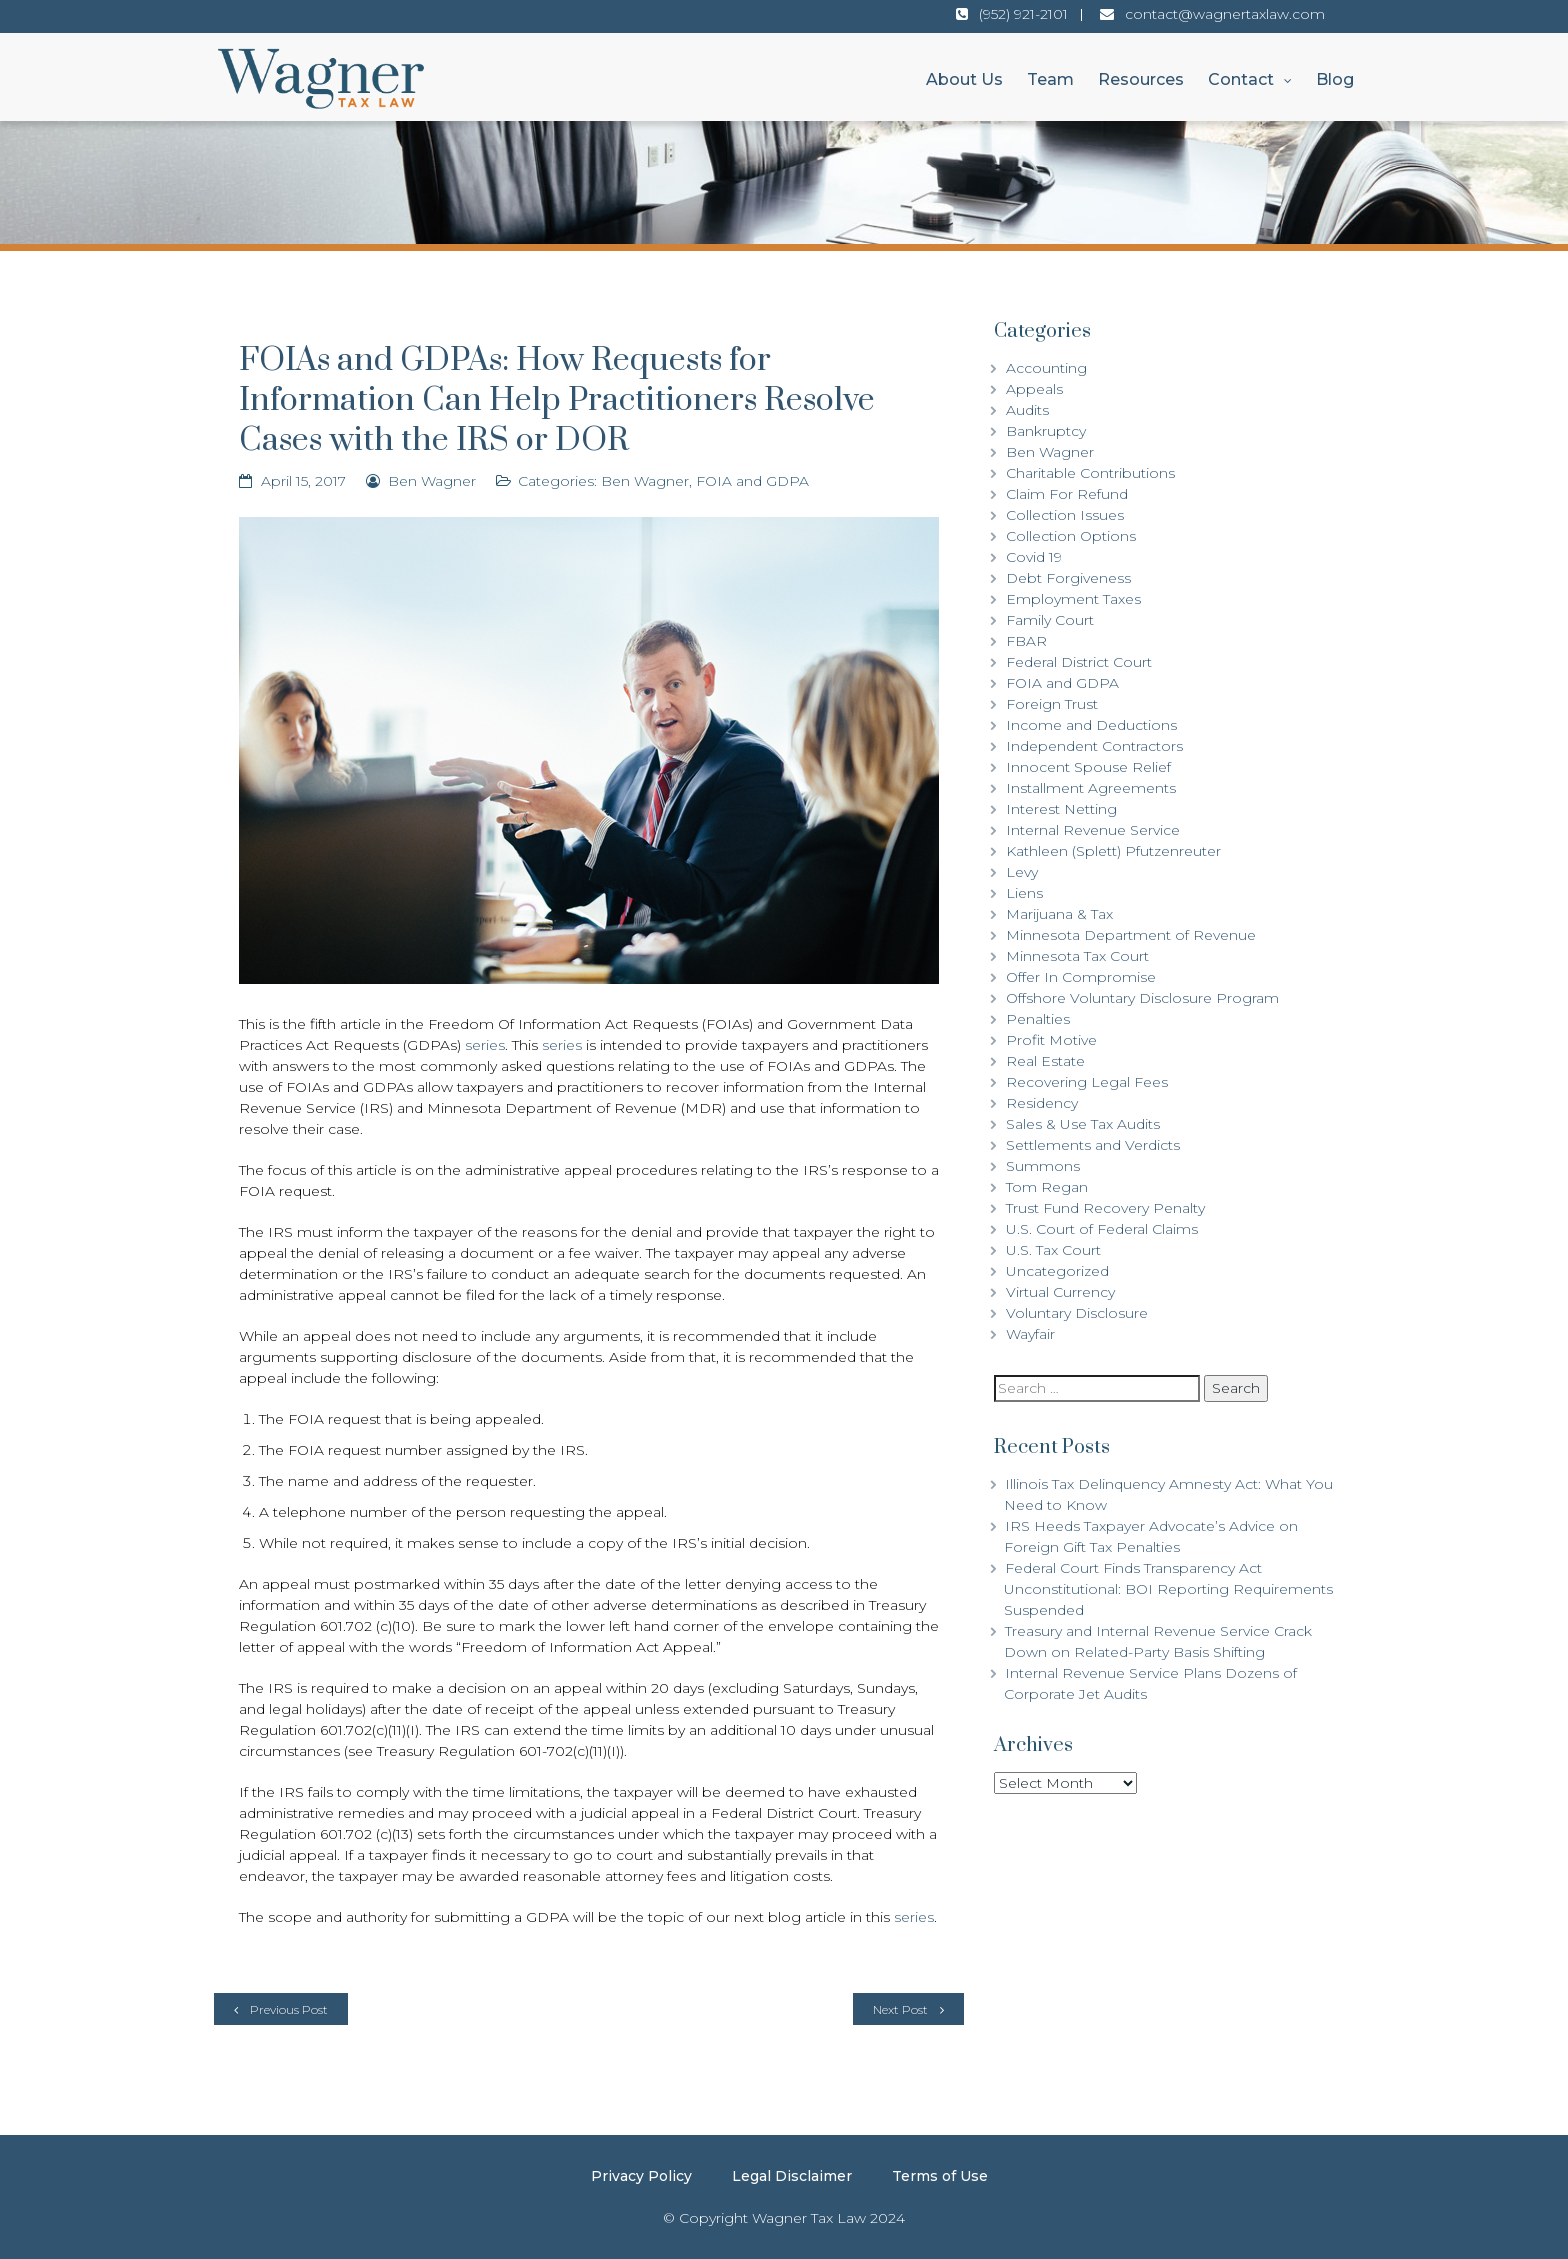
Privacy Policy (641, 2176)
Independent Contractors (1094, 746)
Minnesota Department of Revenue (1131, 935)
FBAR (1026, 641)
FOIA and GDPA (752, 481)
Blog (1335, 79)
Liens (1024, 893)
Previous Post (289, 2009)
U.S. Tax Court (1053, 1250)
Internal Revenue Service (1093, 830)
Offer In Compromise (1081, 977)
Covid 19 (1034, 557)
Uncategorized (1057, 1271)
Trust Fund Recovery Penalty (1105, 1208)
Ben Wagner (432, 481)
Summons (1043, 1166)
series (485, 1045)
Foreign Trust (1052, 704)
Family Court (1050, 620)
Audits (1027, 410)
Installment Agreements (1091, 788)
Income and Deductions (1091, 725)
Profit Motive (1051, 1040)
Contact (1241, 79)
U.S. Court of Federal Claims (1102, 1229)
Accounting (1046, 368)
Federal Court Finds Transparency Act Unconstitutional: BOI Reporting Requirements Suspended (1168, 1589)
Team (1050, 79)
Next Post (900, 2009)
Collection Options (1071, 536)
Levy (1022, 872)
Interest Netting (1061, 809)
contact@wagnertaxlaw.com (1225, 14)
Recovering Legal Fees (1087, 1082)
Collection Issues (1065, 515)
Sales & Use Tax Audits (1083, 1124)
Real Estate (1045, 1061)
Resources (1141, 79)
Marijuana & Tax (1059, 914)
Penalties (1038, 1019)
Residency (1042, 1103)
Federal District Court (1079, 662)
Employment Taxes (1073, 599)
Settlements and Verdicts (1093, 1145)
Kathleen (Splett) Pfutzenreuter (1113, 851)
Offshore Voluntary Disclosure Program (1142, 998)
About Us (964, 79)
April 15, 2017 (303, 481)
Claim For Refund (1067, 494)
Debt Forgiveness (1068, 578)
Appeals (1034, 389)
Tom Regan (1047, 1187)
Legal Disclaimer (792, 2176)
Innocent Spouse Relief (1088, 767)
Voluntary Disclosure (1077, 1313)
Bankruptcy (1046, 431)
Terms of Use (940, 2176)
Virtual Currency (1060, 1292)
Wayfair (1030, 1334)
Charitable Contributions (1090, 473)
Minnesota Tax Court (1077, 956)
